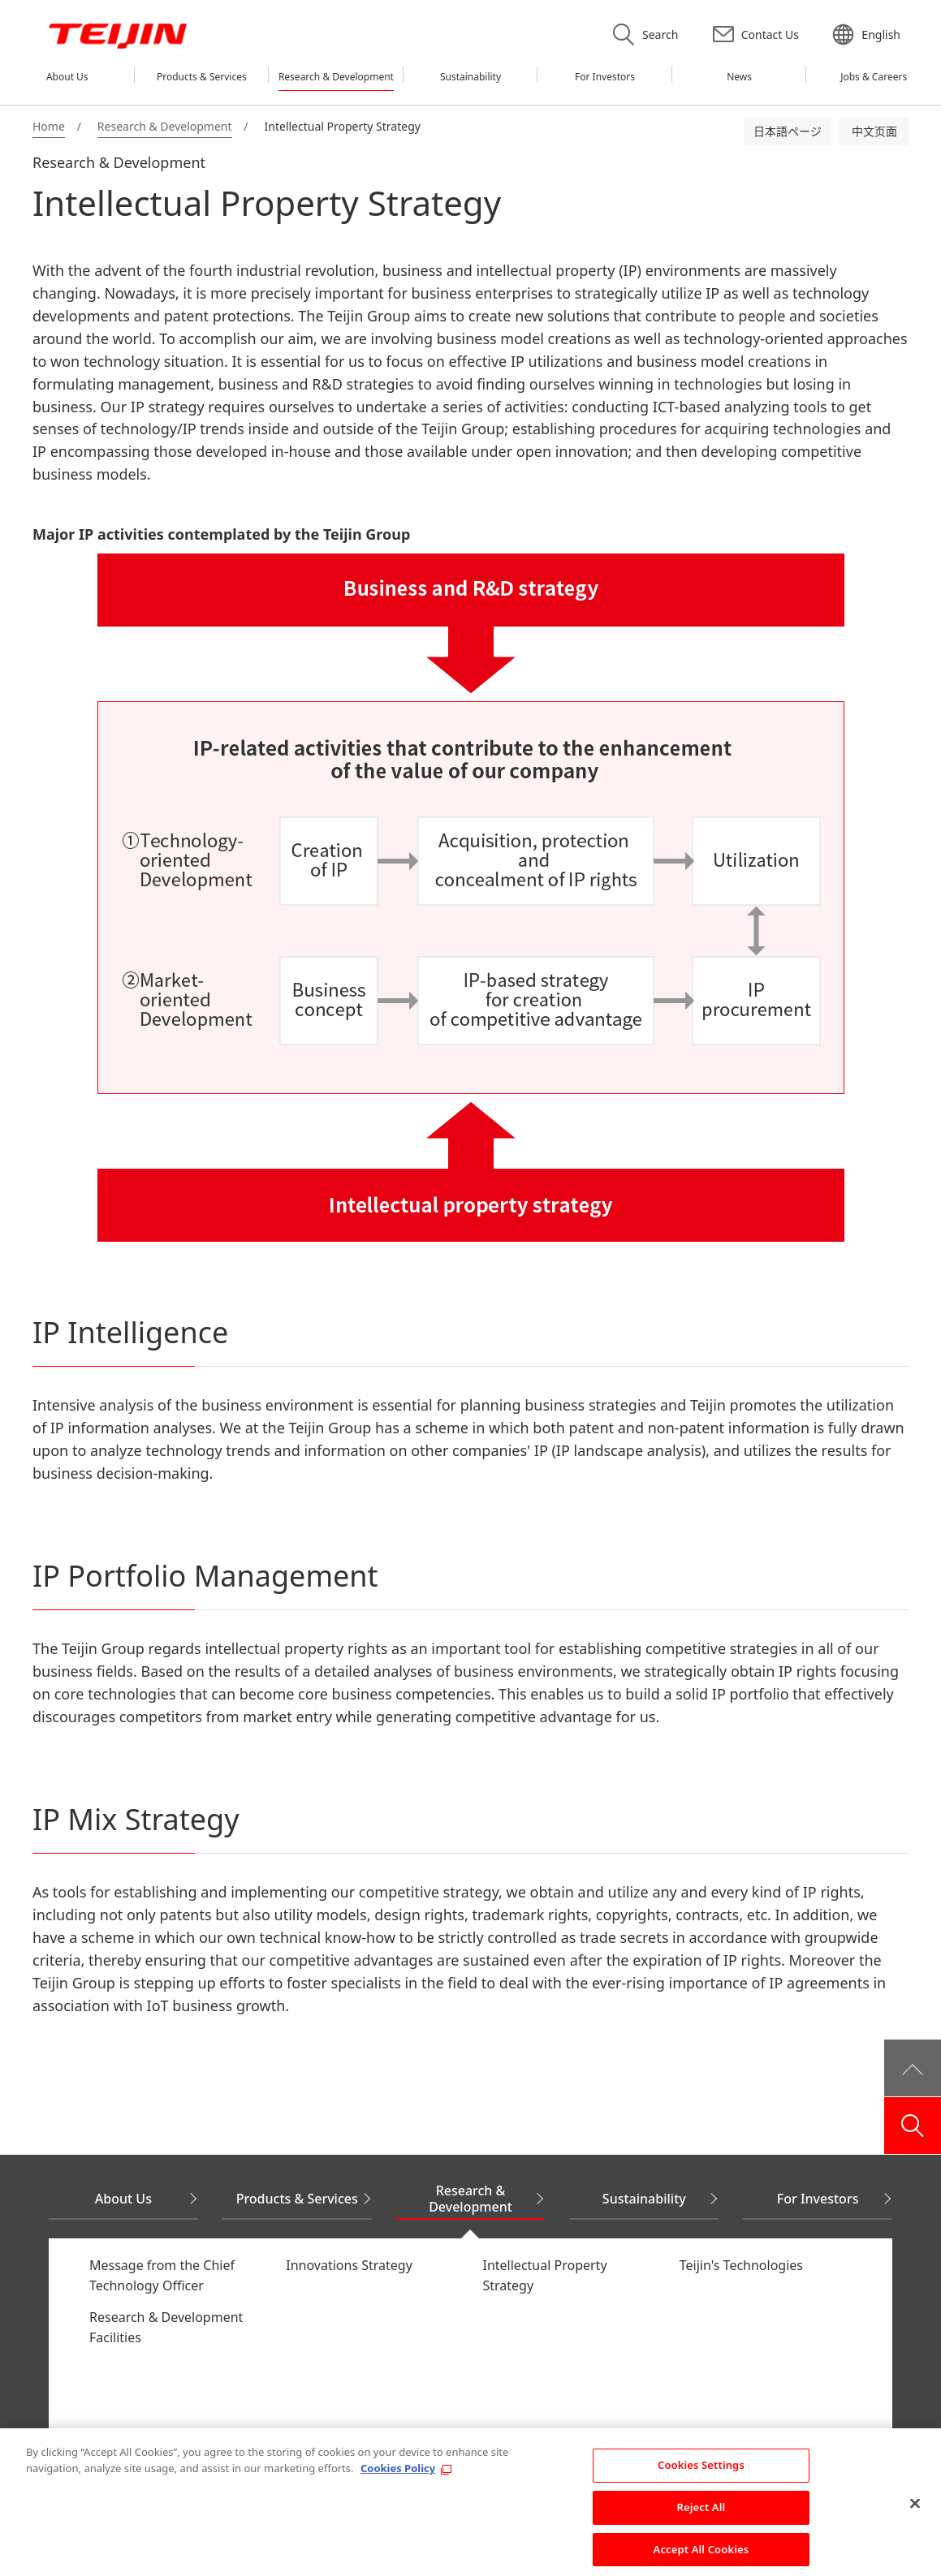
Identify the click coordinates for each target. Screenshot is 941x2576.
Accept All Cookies (701, 2557)
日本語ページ (787, 131)
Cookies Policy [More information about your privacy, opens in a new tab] (397, 2476)
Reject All (701, 2515)
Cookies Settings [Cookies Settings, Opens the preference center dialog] (701, 2473)
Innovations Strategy (349, 2265)
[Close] (915, 2512)
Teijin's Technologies (741, 2265)
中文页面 (874, 131)
